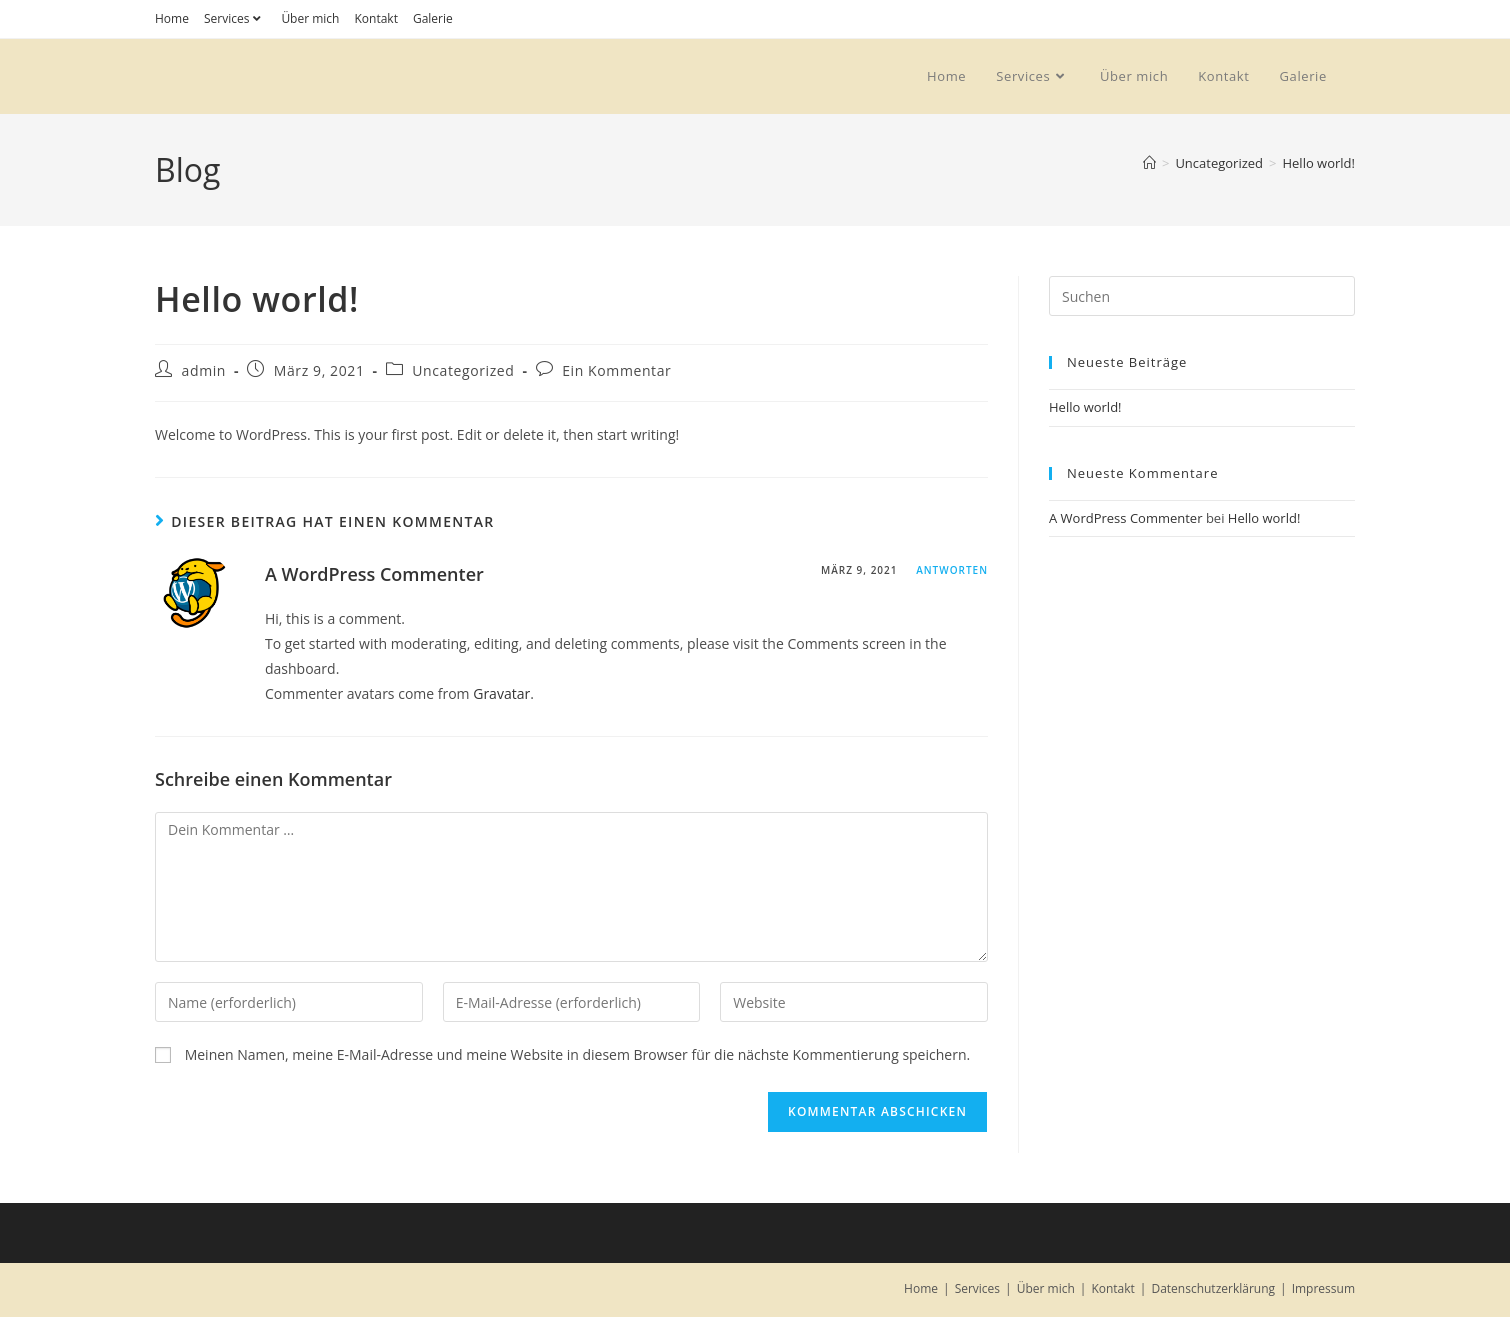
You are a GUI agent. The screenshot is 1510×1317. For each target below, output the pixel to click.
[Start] (1149, 163)
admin (204, 370)
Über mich (310, 18)
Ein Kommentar (616, 370)
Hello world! (1318, 163)
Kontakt (375, 18)
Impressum (1323, 1288)
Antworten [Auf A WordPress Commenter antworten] (952, 570)
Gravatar (501, 693)
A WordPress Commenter (374, 574)
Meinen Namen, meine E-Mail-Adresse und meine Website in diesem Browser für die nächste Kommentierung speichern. (578, 1054)
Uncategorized (463, 370)
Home (172, 18)
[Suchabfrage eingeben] (1202, 296)
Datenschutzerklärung (1213, 1288)
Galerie (433, 18)
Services (235, 18)
